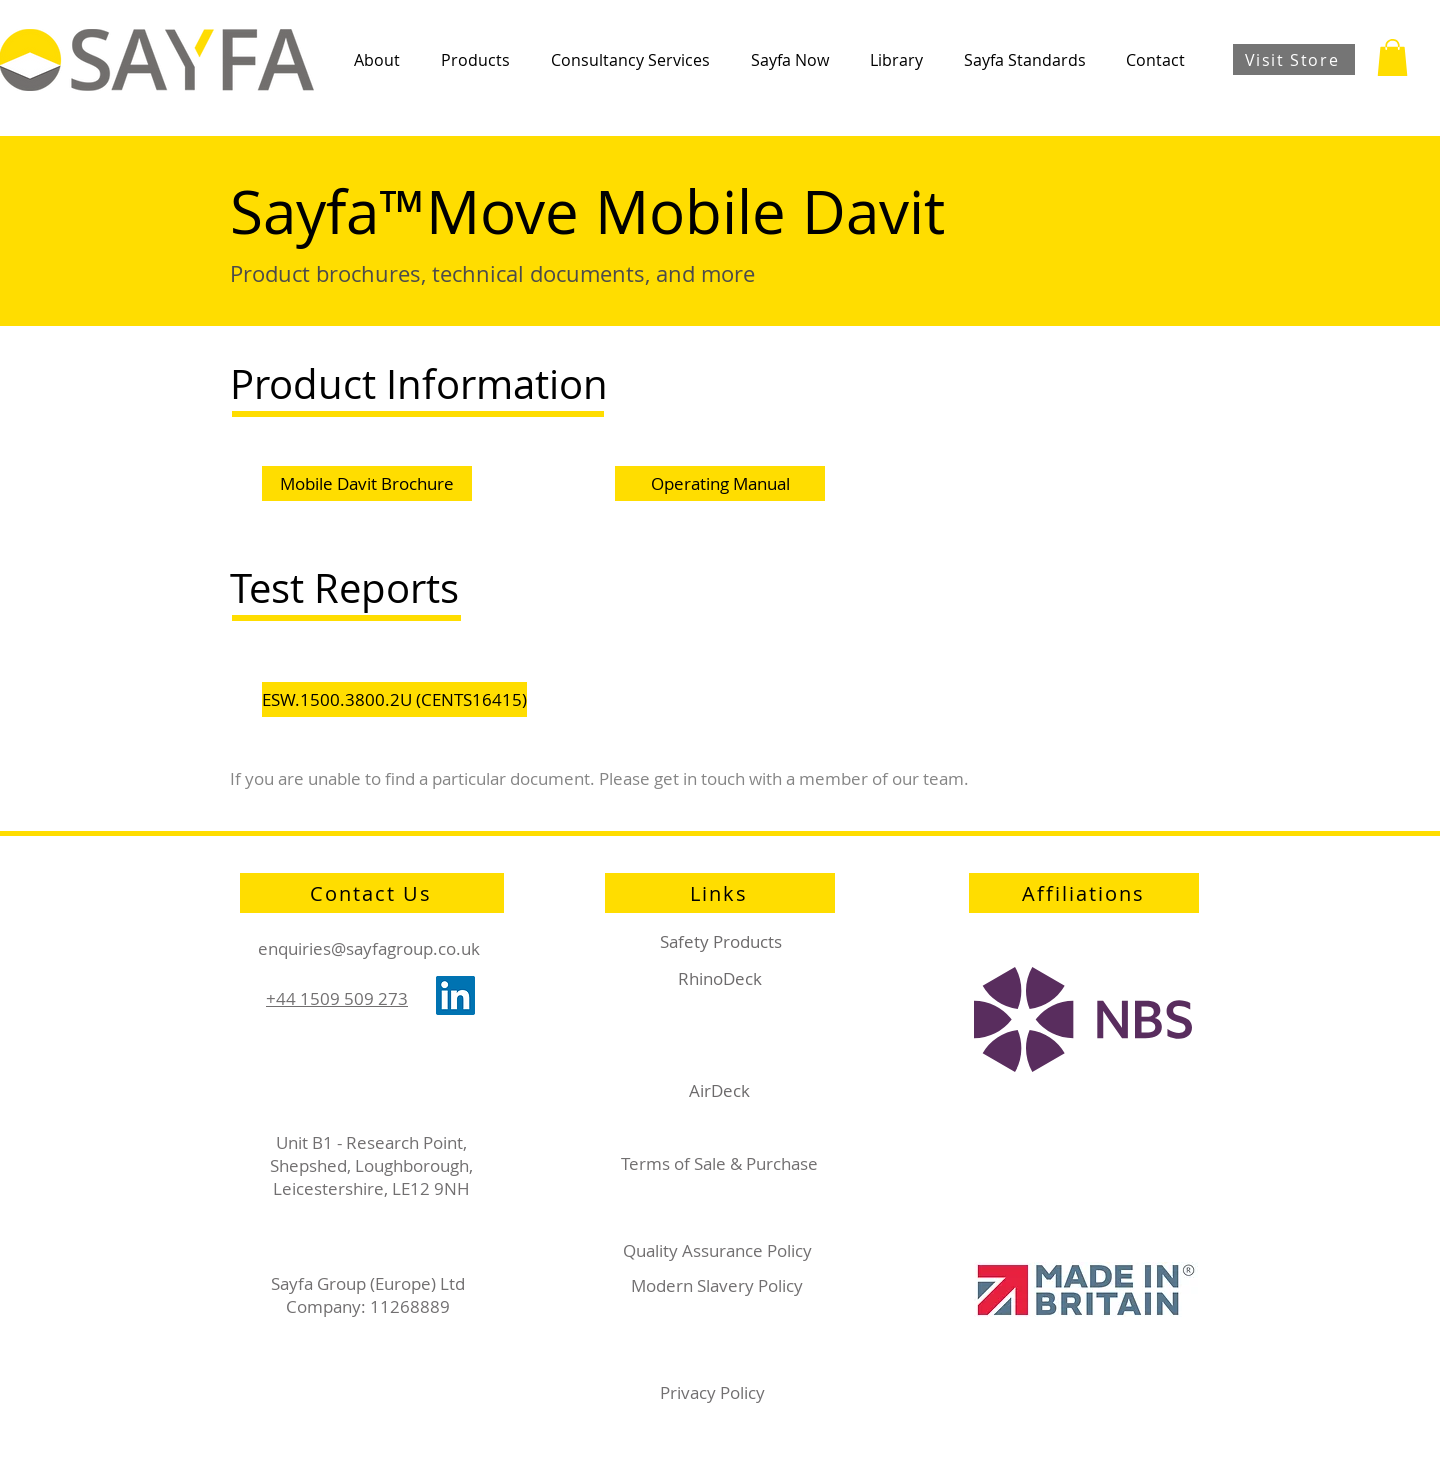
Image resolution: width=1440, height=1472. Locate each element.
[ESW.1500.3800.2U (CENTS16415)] (394, 699)
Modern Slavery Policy (717, 1285)
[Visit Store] (1294, 59)
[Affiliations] (1084, 893)
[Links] (720, 893)
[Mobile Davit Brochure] (367, 483)
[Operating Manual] (720, 483)
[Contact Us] (372, 893)
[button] (376, 60)
